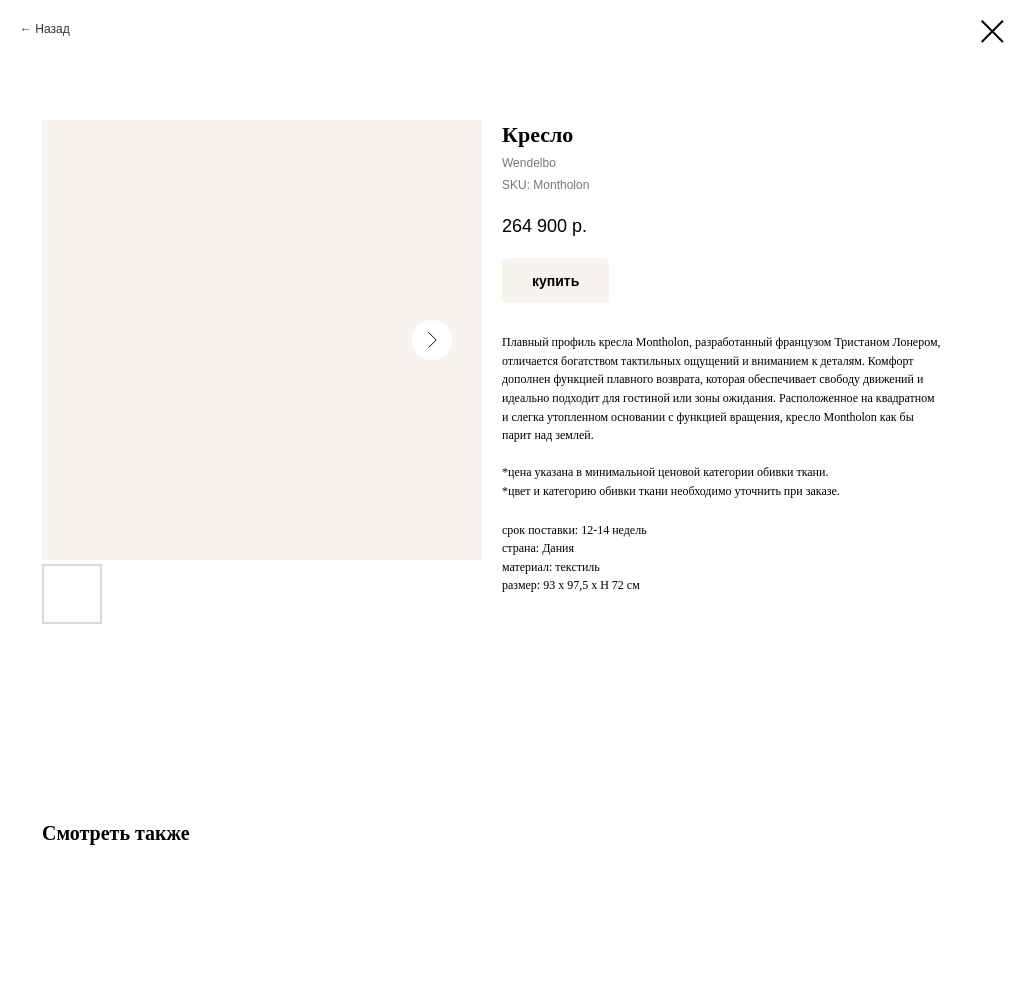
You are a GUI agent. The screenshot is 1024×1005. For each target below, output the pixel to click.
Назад (52, 29)
